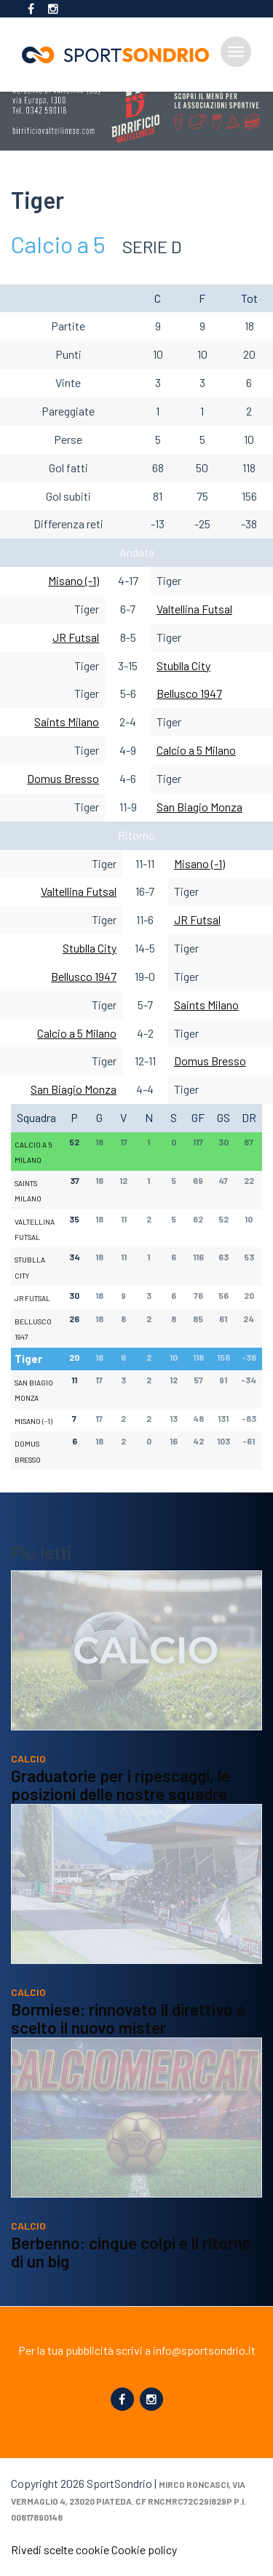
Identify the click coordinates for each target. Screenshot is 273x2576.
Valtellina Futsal (194, 609)
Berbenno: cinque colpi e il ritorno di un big (131, 2273)
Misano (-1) (73, 580)
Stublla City (183, 665)
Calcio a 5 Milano (196, 750)
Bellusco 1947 (189, 693)
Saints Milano (66, 721)
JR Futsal (75, 637)
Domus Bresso (63, 778)
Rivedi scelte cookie (60, 2549)
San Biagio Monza (199, 807)
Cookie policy (144, 2549)
